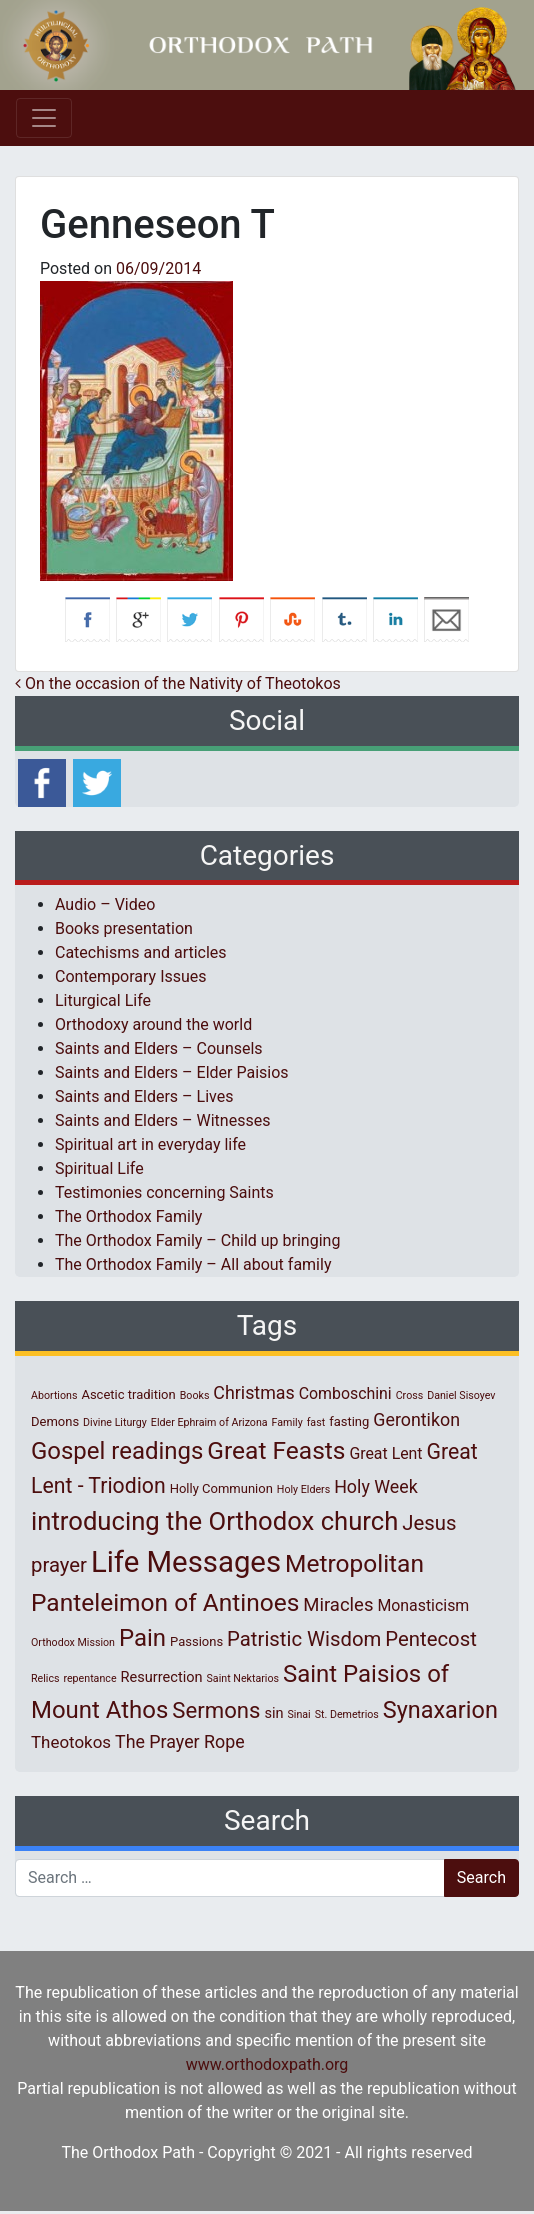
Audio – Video (105, 904)
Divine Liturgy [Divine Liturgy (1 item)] (115, 1422)
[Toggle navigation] (44, 118)
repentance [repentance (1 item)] (89, 1678)
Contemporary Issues (131, 976)
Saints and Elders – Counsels (159, 1048)
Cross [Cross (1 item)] (410, 1395)
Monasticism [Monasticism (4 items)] (423, 1605)
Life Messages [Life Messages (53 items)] (186, 1562)
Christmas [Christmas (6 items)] (253, 1392)
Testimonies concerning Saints (164, 1192)
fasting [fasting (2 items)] (349, 1421)
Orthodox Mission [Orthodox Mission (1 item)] (73, 1642)
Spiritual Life (99, 1168)
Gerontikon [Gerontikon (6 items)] (416, 1419)
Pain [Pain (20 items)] (142, 1638)
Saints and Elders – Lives (144, 1096)
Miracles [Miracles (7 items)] (338, 1605)
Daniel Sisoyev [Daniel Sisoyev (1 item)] (461, 1395)
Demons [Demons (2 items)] (55, 1421)
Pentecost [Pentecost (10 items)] (430, 1639)
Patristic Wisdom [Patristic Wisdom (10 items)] (304, 1639)
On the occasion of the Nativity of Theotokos (178, 683)
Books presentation (124, 928)
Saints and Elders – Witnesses (162, 1120)
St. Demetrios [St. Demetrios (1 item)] (347, 1714)
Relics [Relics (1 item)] (45, 1678)
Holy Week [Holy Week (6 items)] (376, 1486)
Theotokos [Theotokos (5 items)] (71, 1742)
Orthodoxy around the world (153, 1024)
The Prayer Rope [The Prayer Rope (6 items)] (180, 1741)
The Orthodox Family (128, 1216)
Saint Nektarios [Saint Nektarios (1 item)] (243, 1678)
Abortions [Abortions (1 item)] (54, 1395)
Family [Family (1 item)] (287, 1422)
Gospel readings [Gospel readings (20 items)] (117, 1451)
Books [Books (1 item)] (195, 1395)
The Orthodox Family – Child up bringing (197, 1240)
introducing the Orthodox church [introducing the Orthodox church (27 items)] (214, 1521)
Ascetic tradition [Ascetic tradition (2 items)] (128, 1394)
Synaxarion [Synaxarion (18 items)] (440, 1710)
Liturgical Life (103, 1000)
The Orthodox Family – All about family (193, 1264)
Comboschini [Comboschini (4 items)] (345, 1393)
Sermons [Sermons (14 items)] (216, 1710)
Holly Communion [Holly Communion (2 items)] (221, 1488)
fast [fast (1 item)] (316, 1422)
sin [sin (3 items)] (273, 1713)
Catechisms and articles (141, 952)
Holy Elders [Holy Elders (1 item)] (303, 1489)
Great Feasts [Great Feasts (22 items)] (276, 1450)
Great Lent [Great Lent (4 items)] (385, 1453)
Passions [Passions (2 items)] (196, 1641)
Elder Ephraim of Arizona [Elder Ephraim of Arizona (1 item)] (209, 1422)
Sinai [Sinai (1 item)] (298, 1714)
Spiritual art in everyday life (150, 1144)
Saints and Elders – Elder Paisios (172, 1072)
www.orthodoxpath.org (267, 2064)
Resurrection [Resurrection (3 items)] (162, 1677)
